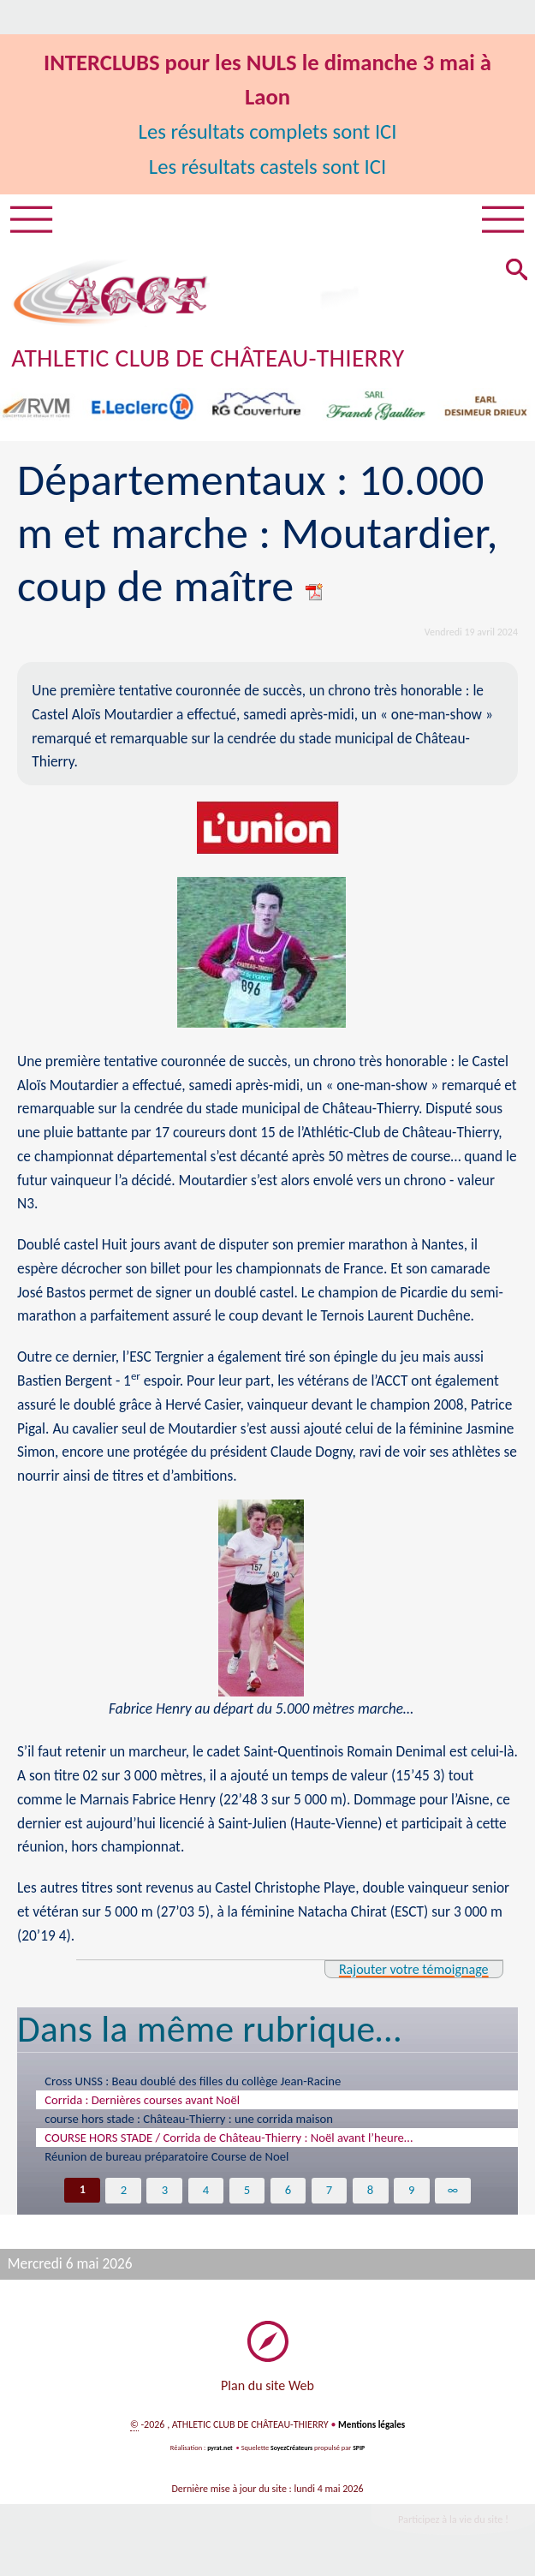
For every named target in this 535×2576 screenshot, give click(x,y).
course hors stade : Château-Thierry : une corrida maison (189, 2123)
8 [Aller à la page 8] (371, 2194)
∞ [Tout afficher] (455, 2194)
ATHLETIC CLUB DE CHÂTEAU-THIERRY (223, 361)
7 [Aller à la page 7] (330, 2194)
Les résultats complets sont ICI (267, 131)
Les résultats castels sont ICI (268, 166)
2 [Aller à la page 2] (122, 2194)
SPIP (361, 2452)
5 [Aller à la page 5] (247, 2194)
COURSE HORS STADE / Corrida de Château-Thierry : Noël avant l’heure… (229, 2142)
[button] (514, 275)
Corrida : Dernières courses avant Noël (142, 2104)
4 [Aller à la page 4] (205, 2194)
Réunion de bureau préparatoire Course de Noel (166, 2160)
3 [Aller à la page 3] (163, 2194)
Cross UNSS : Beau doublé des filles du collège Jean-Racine (193, 2085)
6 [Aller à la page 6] (288, 2194)
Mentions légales (371, 2430)
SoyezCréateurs (292, 2452)
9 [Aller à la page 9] (413, 2194)
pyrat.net (217, 2452)
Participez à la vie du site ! (447, 2525)
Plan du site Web (267, 2390)
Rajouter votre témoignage (406, 1972)
